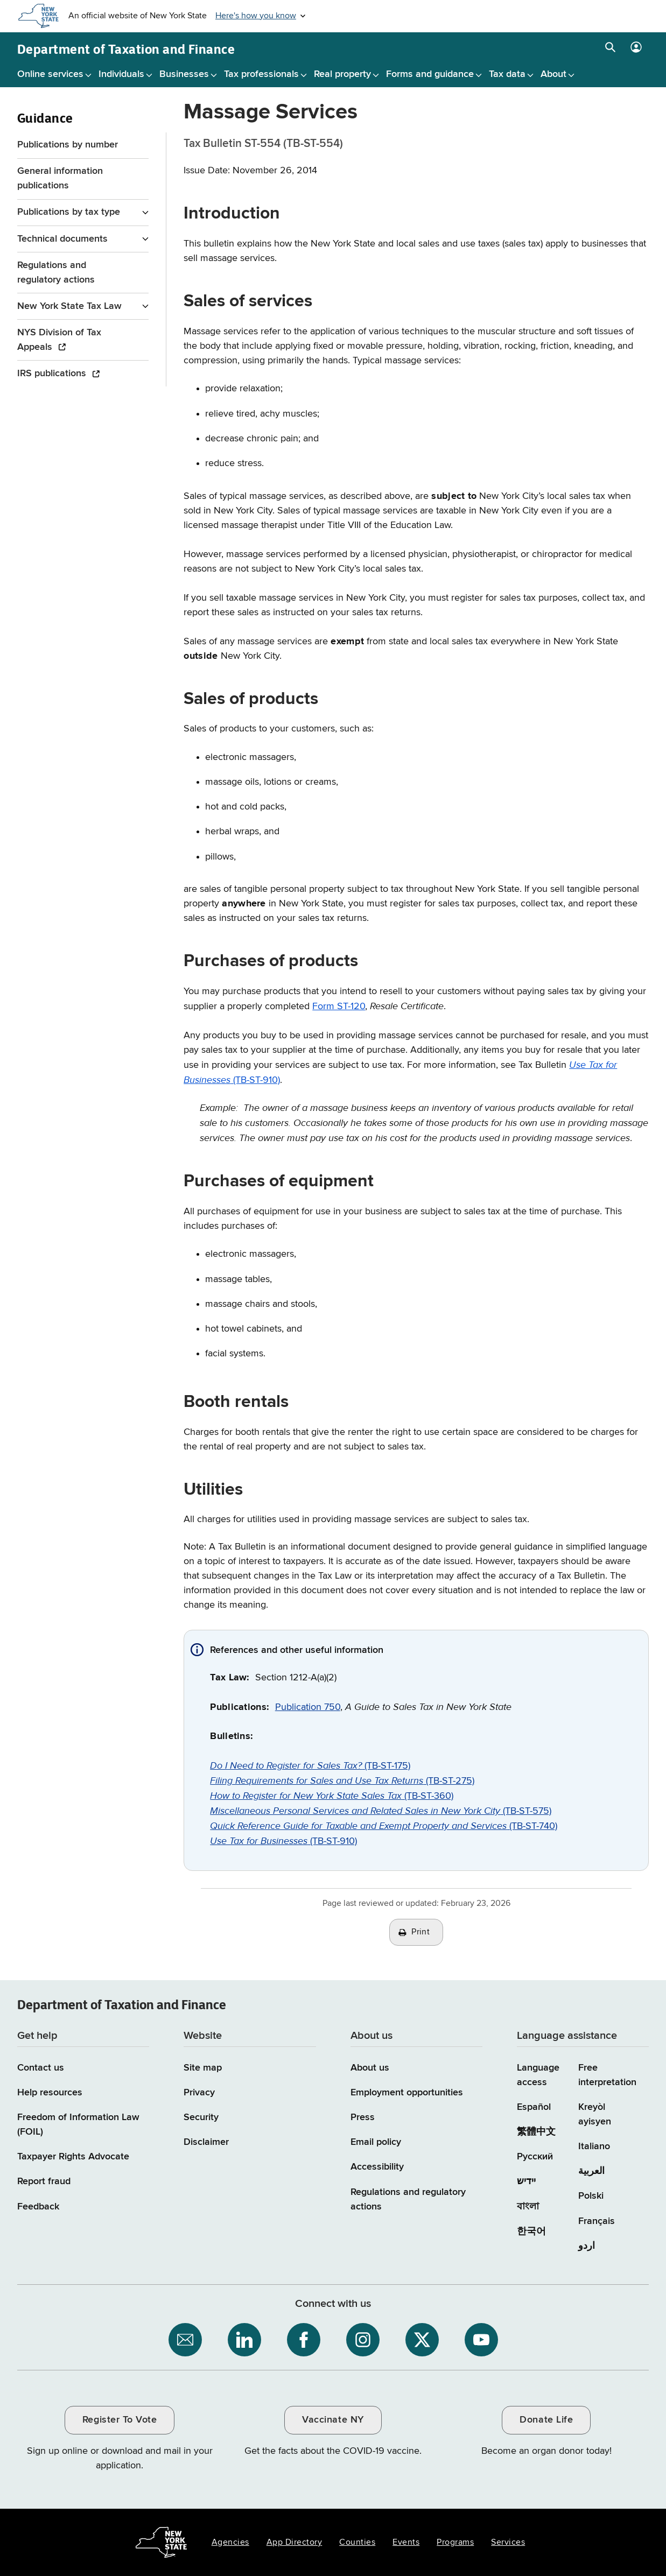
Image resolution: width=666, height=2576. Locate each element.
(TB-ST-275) (342, 1781)
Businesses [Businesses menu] (184, 74)
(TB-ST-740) (383, 1826)
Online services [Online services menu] (50, 74)
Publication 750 (307, 1707)
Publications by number (67, 145)
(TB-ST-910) (283, 1841)
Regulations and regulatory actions (56, 273)
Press (362, 2117)
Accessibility (377, 2167)
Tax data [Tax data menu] (507, 74)
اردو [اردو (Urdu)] (586, 2246)
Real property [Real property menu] (342, 74)
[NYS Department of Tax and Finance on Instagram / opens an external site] (363, 2339)
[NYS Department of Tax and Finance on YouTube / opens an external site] (481, 2339)
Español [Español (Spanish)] (534, 2107)
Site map (203, 2068)
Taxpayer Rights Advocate (73, 2157)
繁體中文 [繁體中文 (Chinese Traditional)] (536, 2132)
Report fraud (44, 2181)
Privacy (199, 2093)
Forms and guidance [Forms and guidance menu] (430, 74)
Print (420, 1932)
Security (201, 2117)
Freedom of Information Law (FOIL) (78, 2125)
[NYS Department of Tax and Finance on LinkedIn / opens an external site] (244, 2339)
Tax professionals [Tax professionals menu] (261, 74)
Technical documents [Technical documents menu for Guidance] (62, 239)
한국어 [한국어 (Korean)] (531, 2231)
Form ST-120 (338, 1006)
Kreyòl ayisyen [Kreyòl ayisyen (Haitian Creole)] (594, 2114)
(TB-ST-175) (310, 1766)
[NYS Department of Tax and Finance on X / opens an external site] (422, 2339)
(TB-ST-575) (380, 1811)
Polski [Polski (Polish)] (591, 2196)
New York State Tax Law (69, 306)
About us (369, 2068)
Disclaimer (206, 2142)
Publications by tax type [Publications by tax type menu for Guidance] (68, 212)
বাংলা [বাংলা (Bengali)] (528, 2207)
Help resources (49, 2093)
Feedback (38, 2207)
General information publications (60, 178)
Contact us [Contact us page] (40, 2068)
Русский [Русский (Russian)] (535, 2157)
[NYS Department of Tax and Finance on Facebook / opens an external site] (303, 2339)
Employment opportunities (406, 2093)
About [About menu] (553, 74)
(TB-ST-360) (331, 1796)
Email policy (375, 2142)
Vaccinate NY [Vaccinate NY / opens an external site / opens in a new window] (332, 2420)
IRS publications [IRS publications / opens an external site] (53, 373)
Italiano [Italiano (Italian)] (594, 2146)
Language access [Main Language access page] (538, 2075)
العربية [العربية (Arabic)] (591, 2171)
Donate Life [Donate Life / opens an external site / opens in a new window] (546, 2420)
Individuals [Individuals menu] (121, 74)
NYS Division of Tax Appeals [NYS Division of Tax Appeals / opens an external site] (59, 340)
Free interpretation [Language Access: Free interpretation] (607, 2075)
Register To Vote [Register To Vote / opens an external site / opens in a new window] (119, 2420)
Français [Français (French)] (596, 2221)
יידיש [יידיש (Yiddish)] (526, 2181)
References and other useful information (296, 1650)
